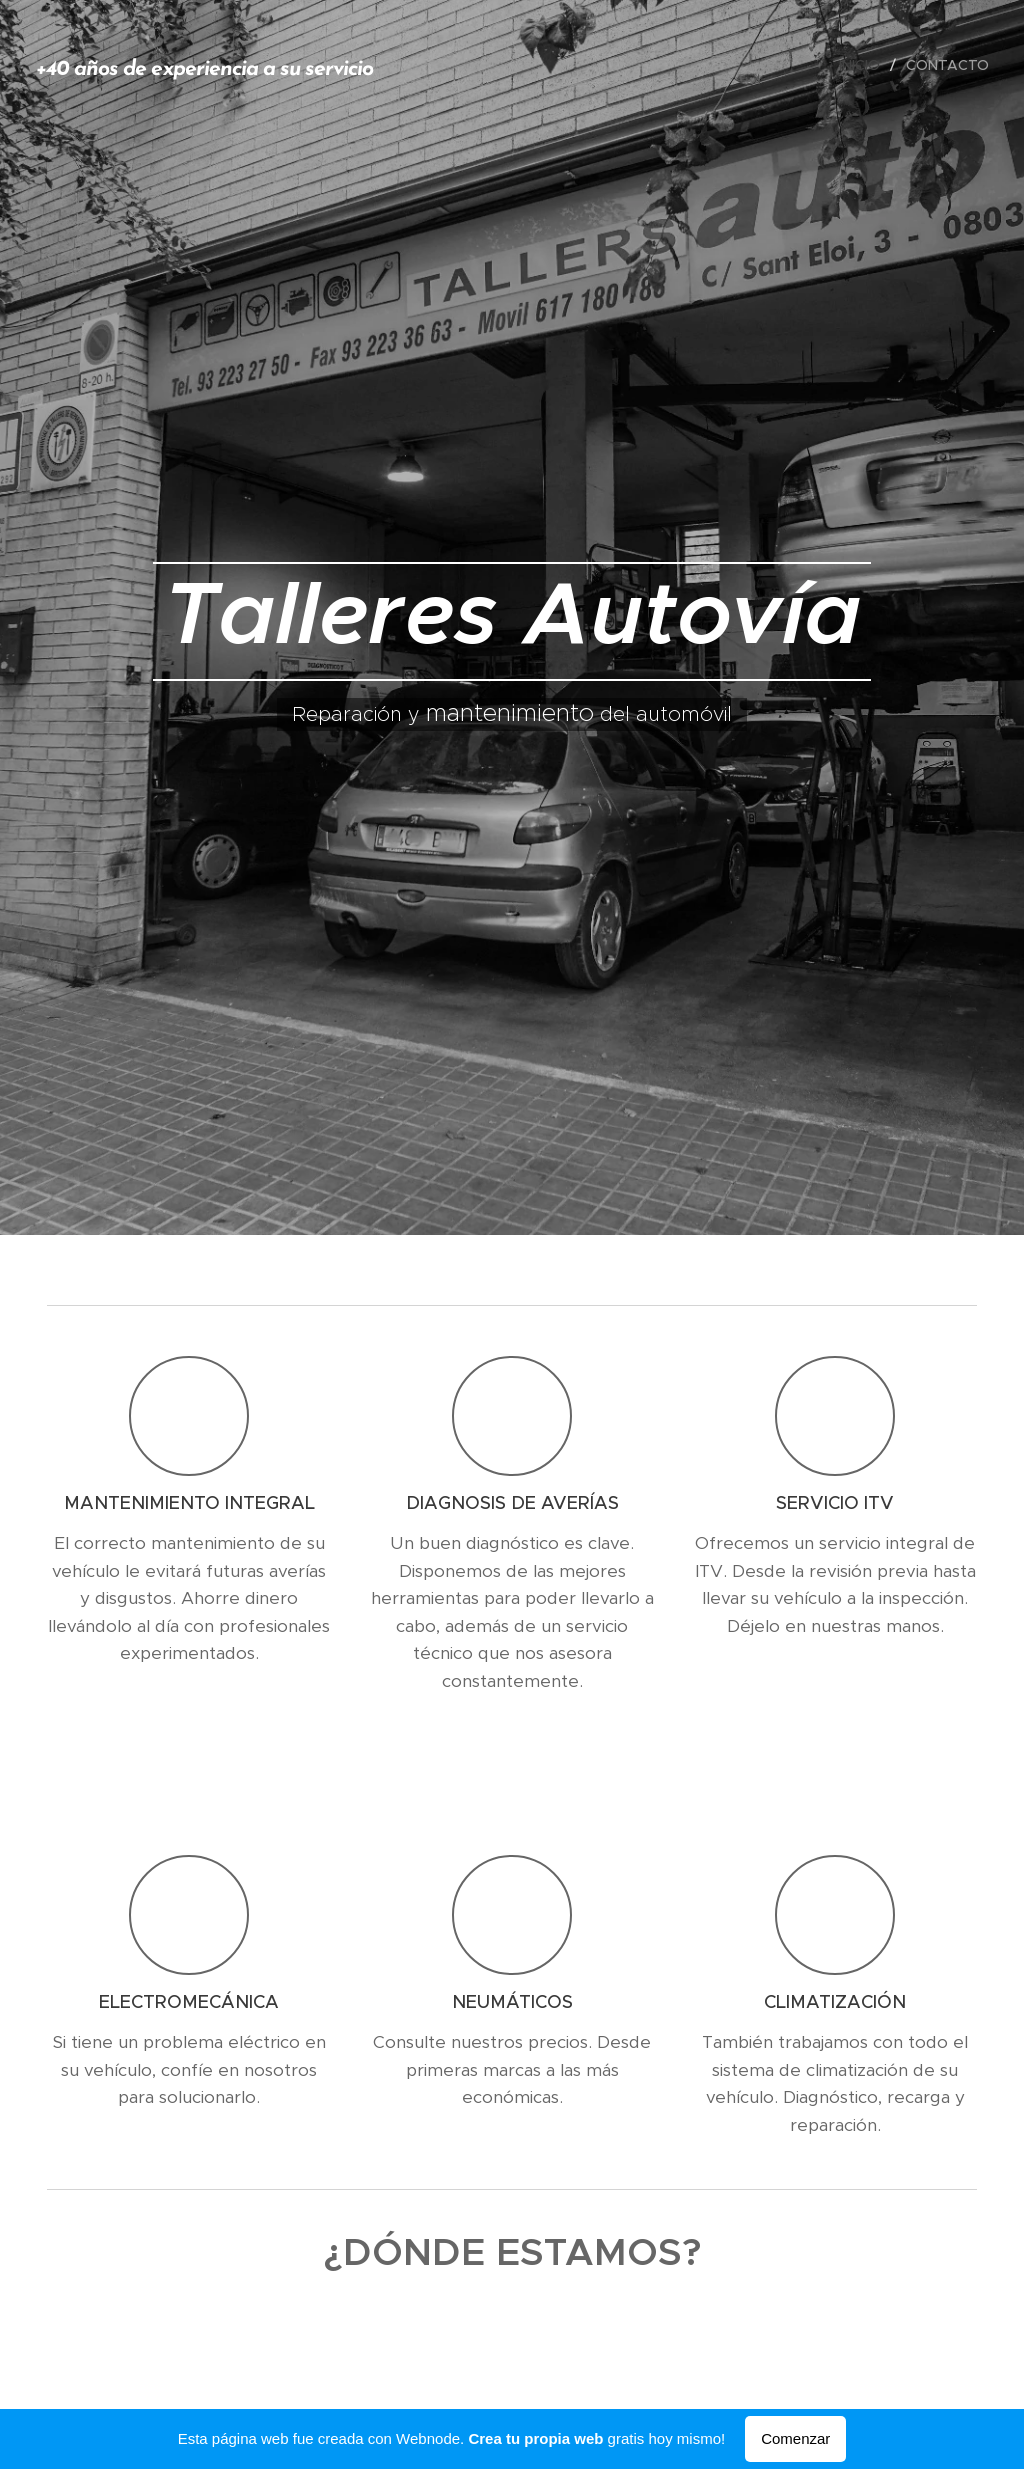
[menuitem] (865, 65)
